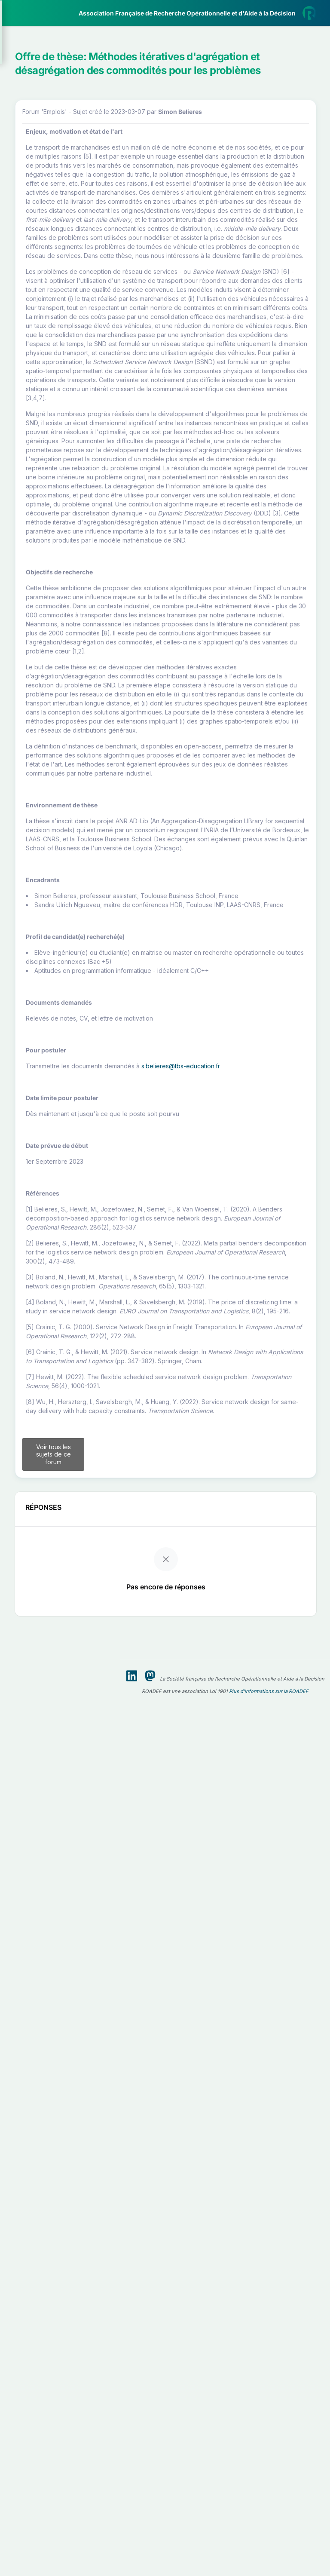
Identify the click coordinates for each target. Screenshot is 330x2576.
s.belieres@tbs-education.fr (190, 1823)
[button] (60, 53)
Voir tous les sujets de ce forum (161, 2380)
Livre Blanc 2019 (43, 318)
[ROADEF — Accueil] (60, 13)
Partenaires (35, 198)
